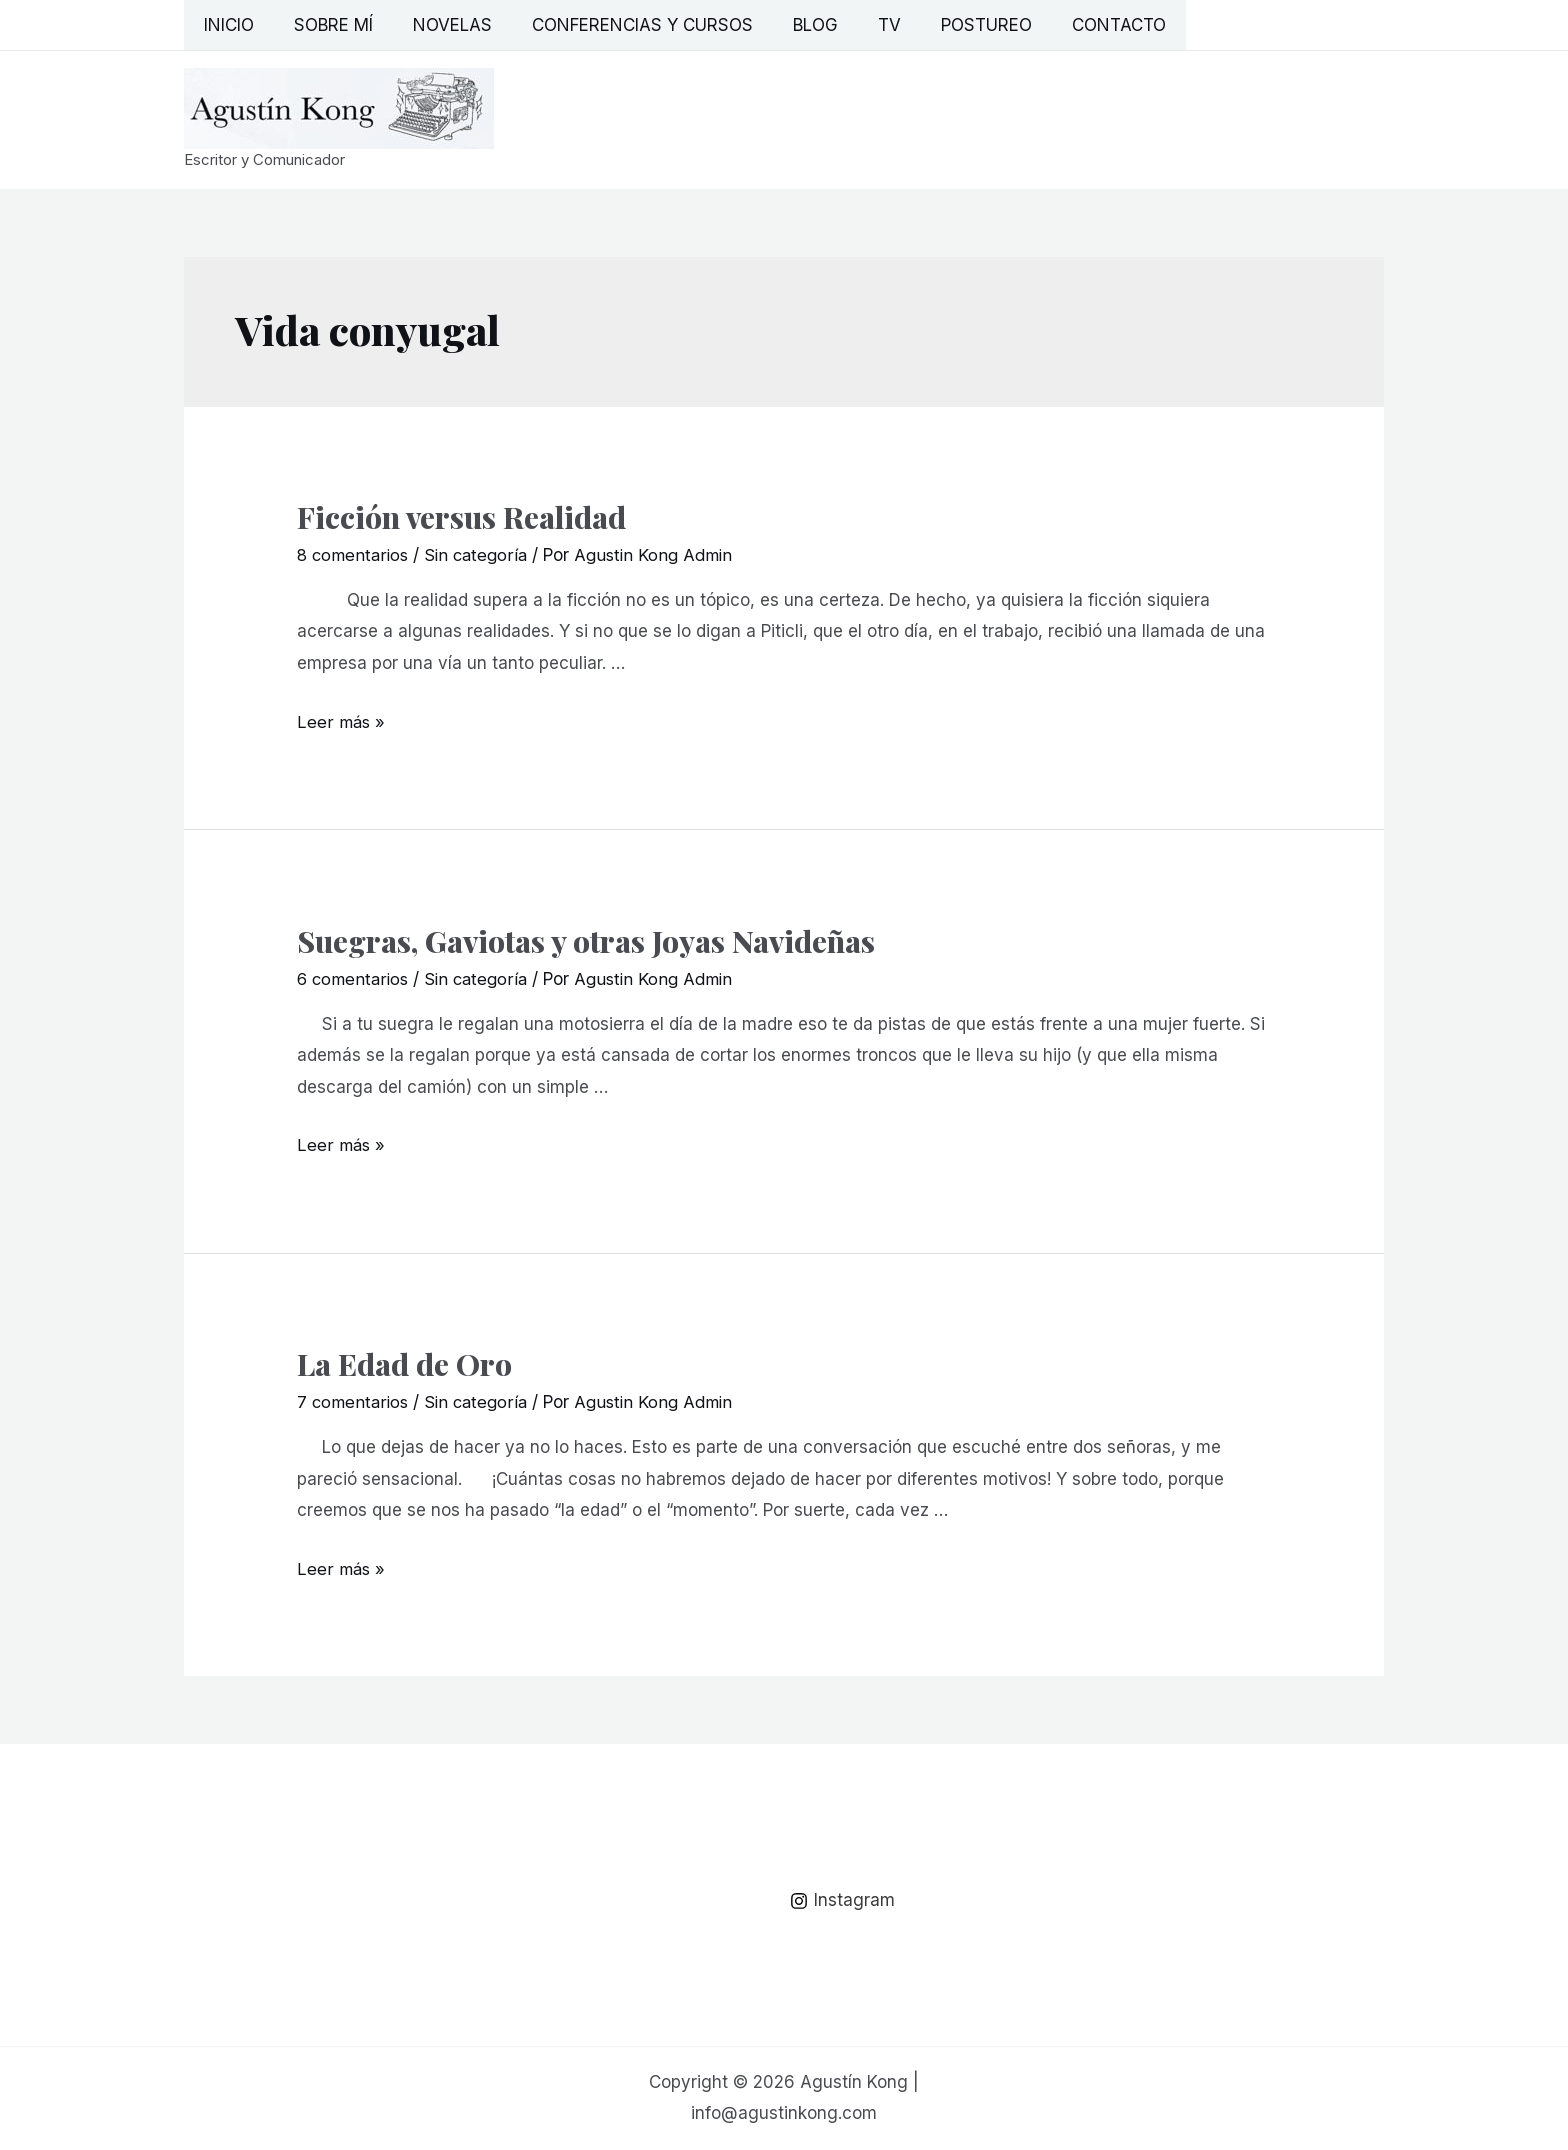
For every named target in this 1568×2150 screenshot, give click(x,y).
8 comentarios (355, 555)
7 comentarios (354, 1402)
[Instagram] (843, 1901)
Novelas (437, 25)
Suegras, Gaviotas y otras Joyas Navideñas (586, 941)
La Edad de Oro (404, 1364)
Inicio (226, 25)
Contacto (1074, 25)
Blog (788, 25)
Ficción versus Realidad (461, 517)
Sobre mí (324, 25)
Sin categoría (482, 555)
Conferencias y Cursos (621, 25)
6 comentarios (355, 979)
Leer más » (341, 722)
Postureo (947, 25)
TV (856, 25)
